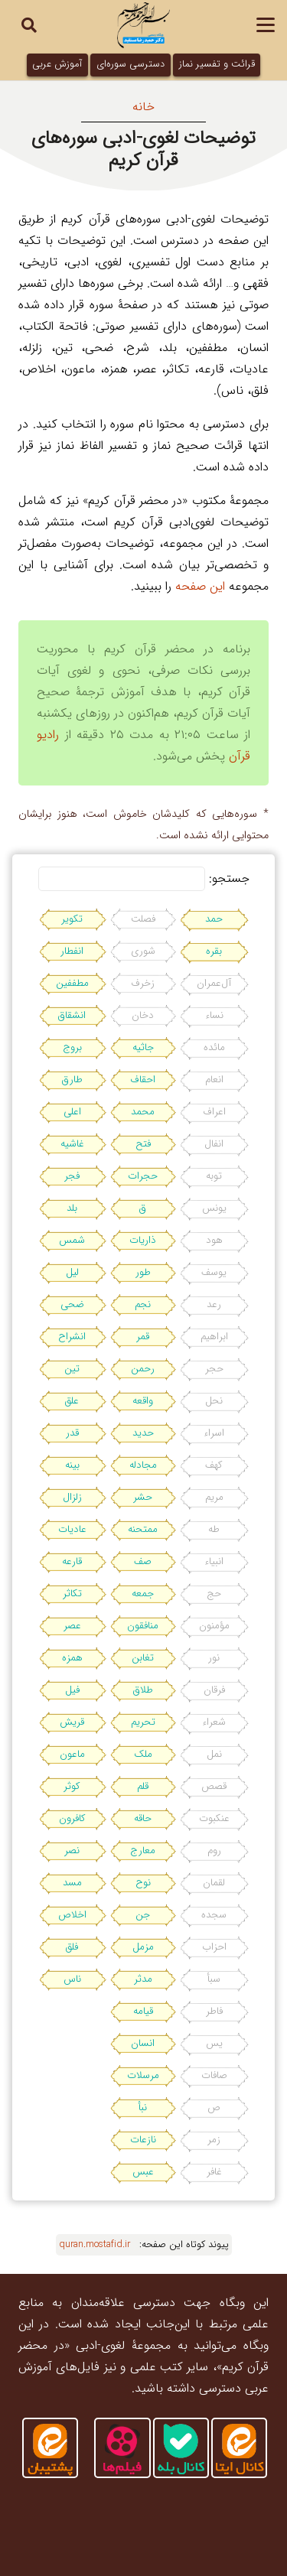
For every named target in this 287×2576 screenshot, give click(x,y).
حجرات (143, 1176)
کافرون (72, 1818)
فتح (143, 1144)
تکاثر (72, 1594)
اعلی (72, 1112)
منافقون (142, 1626)
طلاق (143, 1690)
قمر (142, 1337)
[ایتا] (50, 2448)
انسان (143, 2043)
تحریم (143, 1722)
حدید (143, 1433)
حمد (214, 919)
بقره (214, 951)
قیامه (143, 2011)
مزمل (143, 1947)
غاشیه (72, 1144)
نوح (143, 1883)
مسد (72, 1883)
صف (143, 1561)
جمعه (143, 1594)
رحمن (143, 1369)
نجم (143, 1304)
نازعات (143, 2140)
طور (143, 1272)
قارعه (72, 1561)
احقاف (142, 1080)
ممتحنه (143, 1529)
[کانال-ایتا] (239, 2448)
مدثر (143, 1979)
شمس (72, 1240)
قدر (72, 1433)
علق (72, 1401)
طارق (72, 1080)
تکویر (72, 919)
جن (142, 1915)
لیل (72, 1272)
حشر (142, 1497)
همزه (72, 1658)
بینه (72, 1465)
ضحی (72, 1304)
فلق (72, 1947)
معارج (142, 1851)
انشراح (72, 1337)
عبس (143, 2172)
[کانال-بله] (181, 2448)
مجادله (143, 1465)
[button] (265, 25)
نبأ (143, 2108)
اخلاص (72, 1915)
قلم (142, 1786)
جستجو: (229, 878)
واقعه (142, 1401)
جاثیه (143, 1047)
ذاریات (142, 1240)
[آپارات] (122, 2448)
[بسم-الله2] (143, 25)
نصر (72, 1851)
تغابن (143, 1658)
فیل (72, 1690)
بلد (72, 1208)
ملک (143, 1754)
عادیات (72, 1529)
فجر (72, 1176)
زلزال (72, 1497)
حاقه (143, 1818)
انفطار (71, 951)
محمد (143, 1112)
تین (72, 1369)
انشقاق (72, 1015)
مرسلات (143, 2075)
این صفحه (200, 586)
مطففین (72, 983)
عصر (72, 1626)
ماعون (72, 1754)
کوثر (72, 1786)
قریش (72, 1722)
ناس (72, 1979)
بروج (72, 1047)
